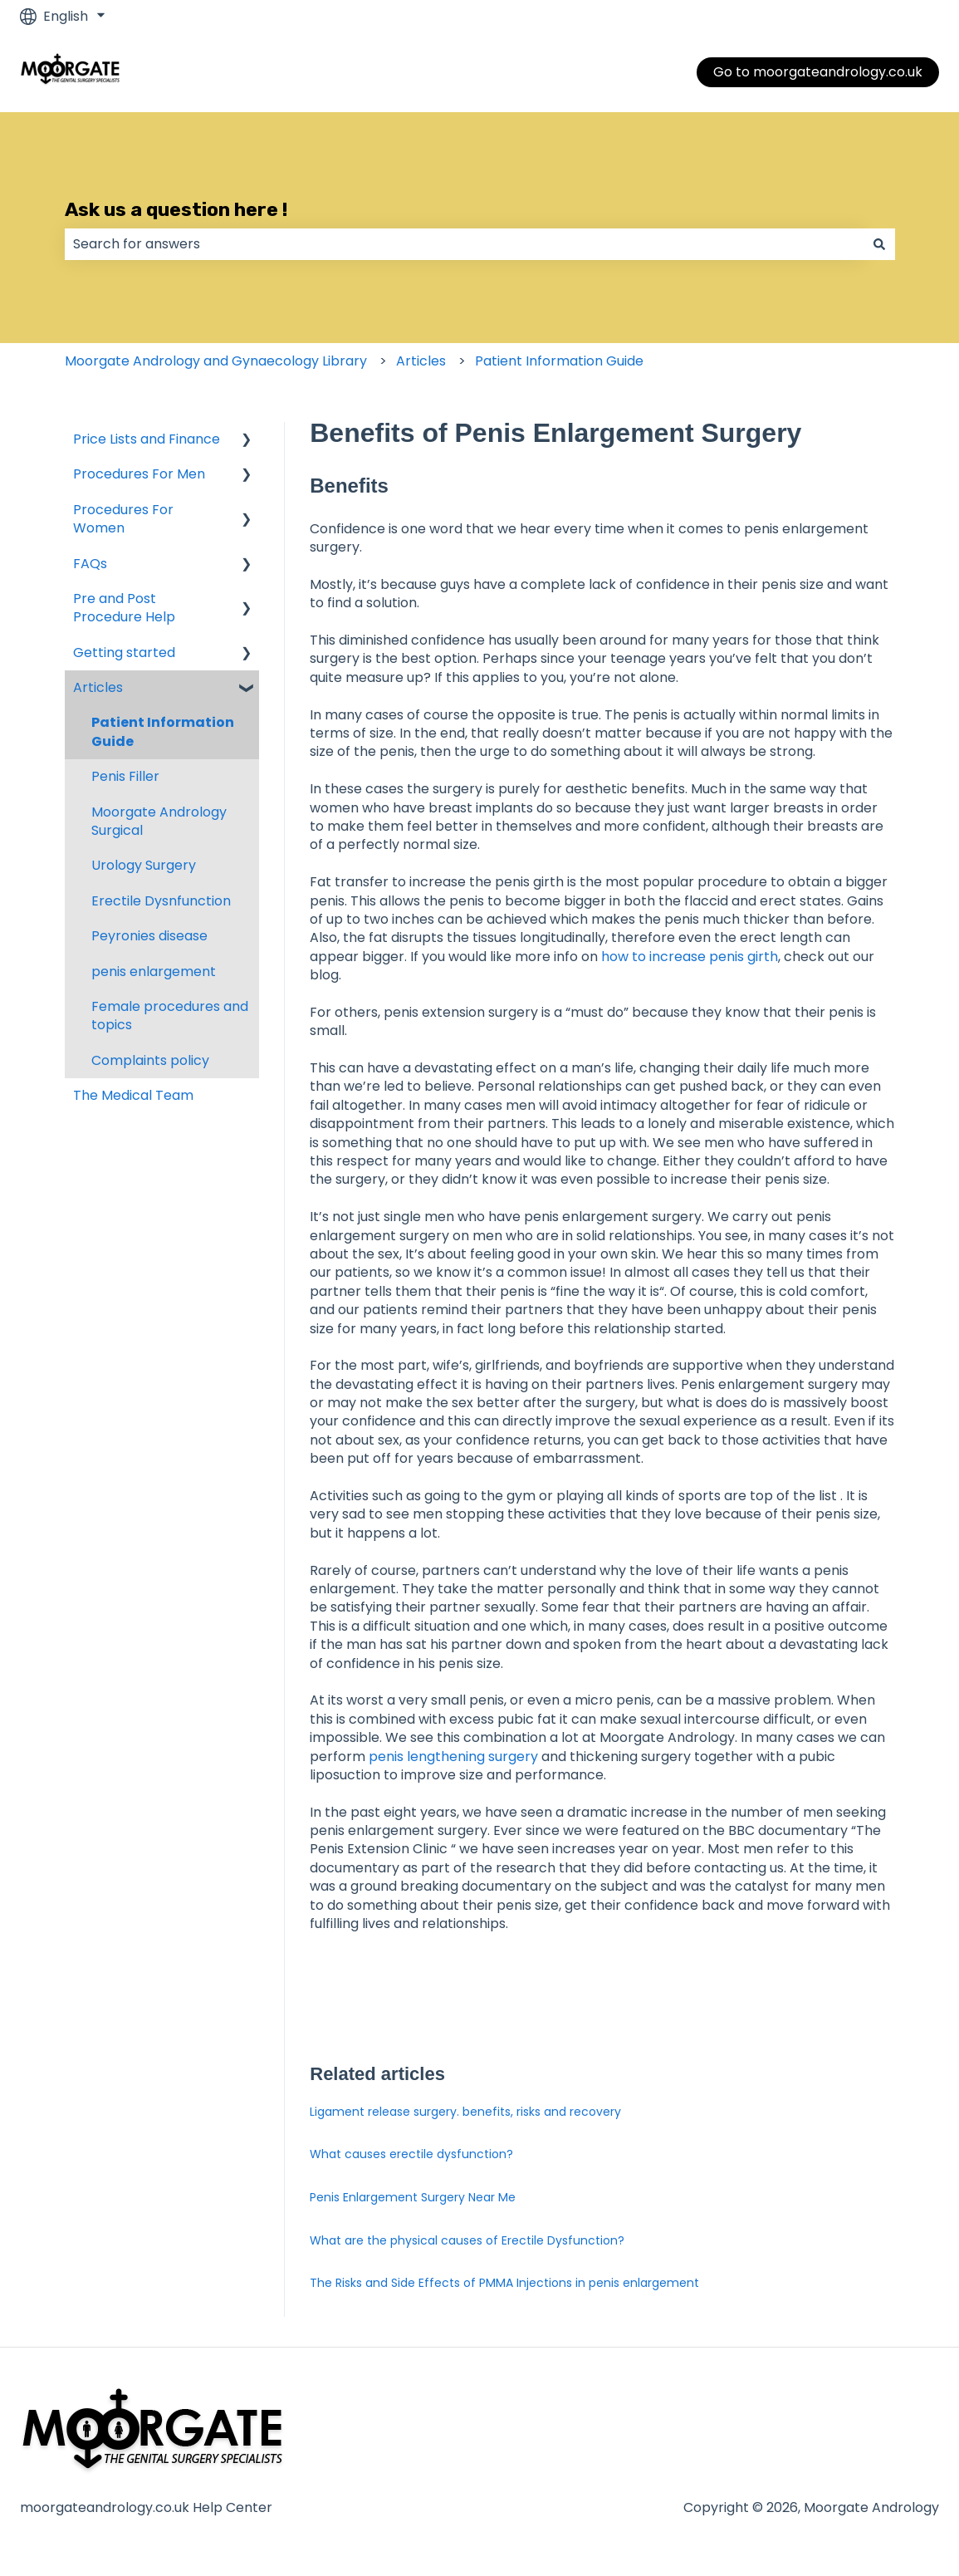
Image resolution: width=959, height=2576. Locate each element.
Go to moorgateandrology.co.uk (817, 71)
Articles (421, 360)
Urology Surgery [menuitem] (143, 865)
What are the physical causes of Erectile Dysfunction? (467, 2240)
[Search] (879, 244)
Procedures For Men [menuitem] (139, 473)
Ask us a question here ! (176, 209)
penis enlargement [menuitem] (153, 971)
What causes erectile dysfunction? (411, 2154)
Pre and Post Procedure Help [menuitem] (124, 607)
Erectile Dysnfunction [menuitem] (161, 900)
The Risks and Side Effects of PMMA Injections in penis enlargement (504, 2282)
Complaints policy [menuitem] (150, 1060)
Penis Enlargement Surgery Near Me (413, 2197)
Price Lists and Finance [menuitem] (146, 439)
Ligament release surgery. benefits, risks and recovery (465, 2111)
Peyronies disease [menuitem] (149, 935)
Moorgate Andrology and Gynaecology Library (216, 360)
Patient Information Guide (559, 360)
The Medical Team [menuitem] (133, 1095)
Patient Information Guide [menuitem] (162, 731)
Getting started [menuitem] (124, 652)
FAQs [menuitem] (90, 563)
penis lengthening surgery (455, 1756)
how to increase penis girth (689, 956)
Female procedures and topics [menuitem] (169, 1015)
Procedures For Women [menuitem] (123, 518)
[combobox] (464, 244)
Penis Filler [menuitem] (125, 776)
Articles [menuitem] (98, 687)
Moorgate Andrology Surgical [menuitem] (159, 821)
